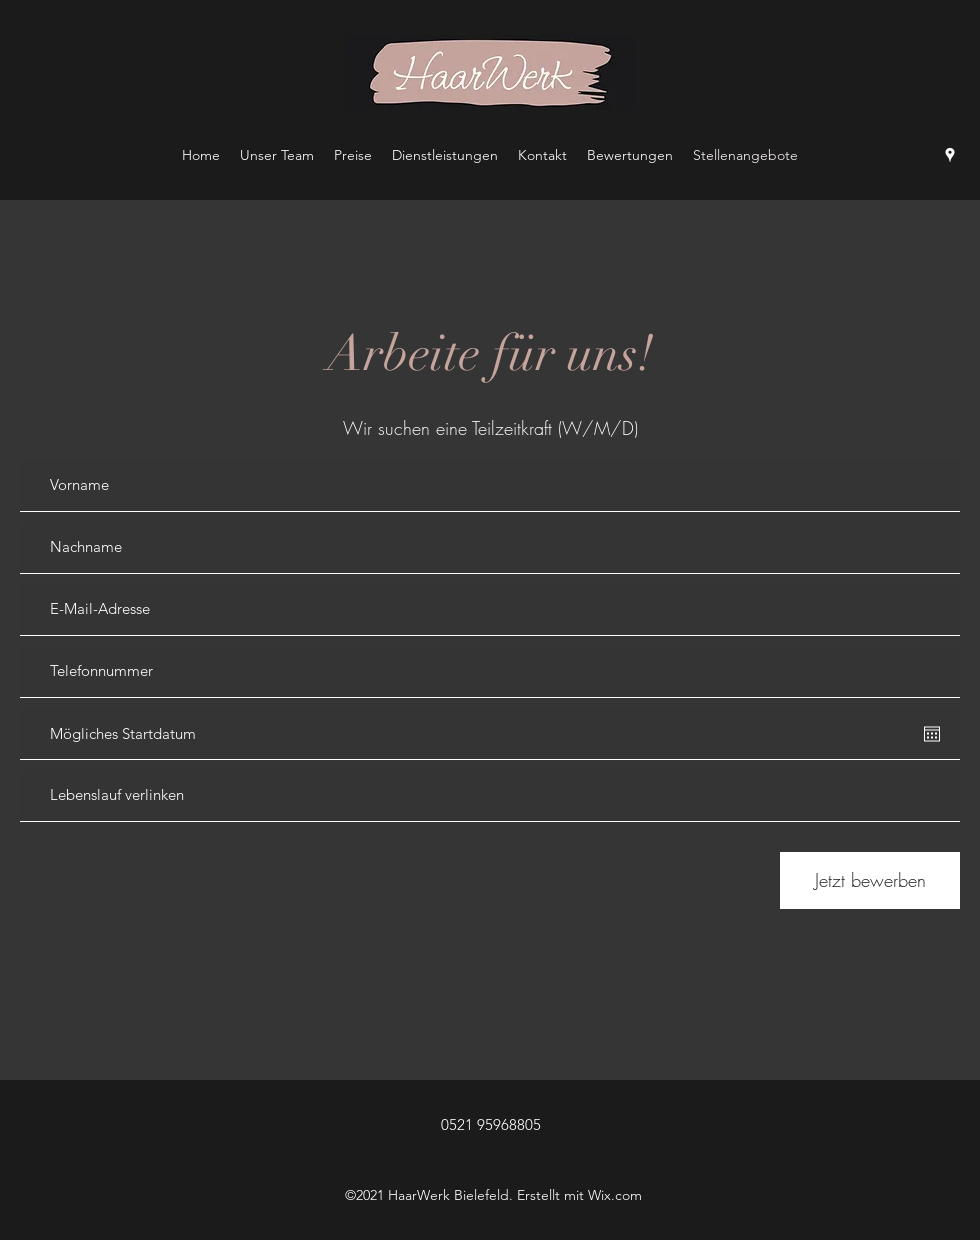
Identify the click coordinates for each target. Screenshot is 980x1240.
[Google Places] (950, 155)
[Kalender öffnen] (932, 734)
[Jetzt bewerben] (870, 880)
